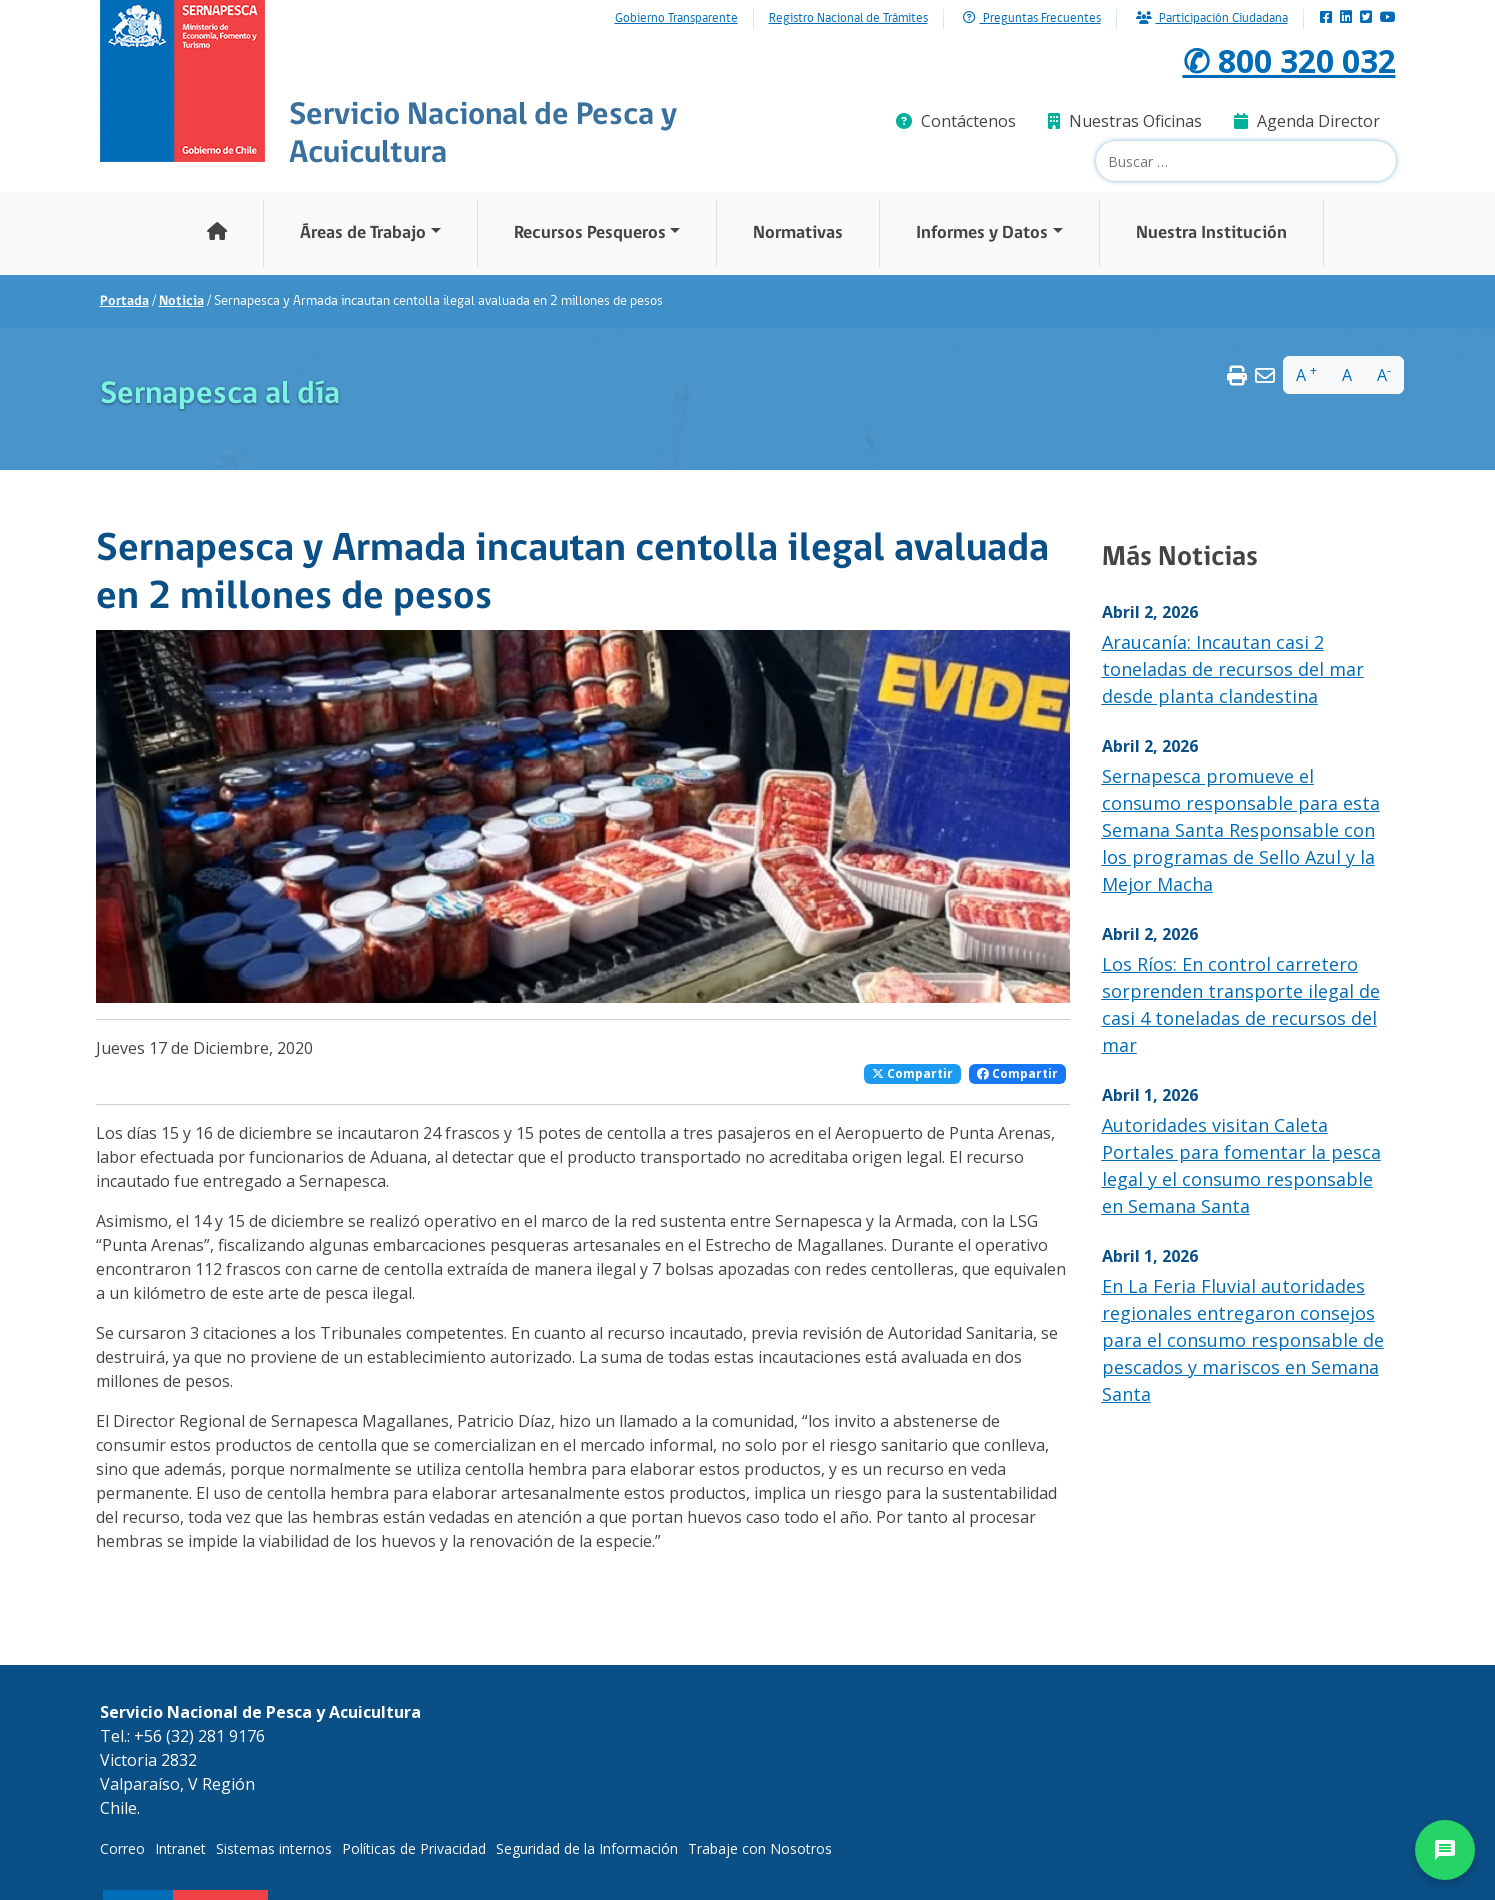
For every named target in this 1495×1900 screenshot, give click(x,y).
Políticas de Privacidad (414, 1848)
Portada (124, 301)
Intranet (180, 1848)
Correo (122, 1848)
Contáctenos (956, 121)
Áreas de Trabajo (363, 233)
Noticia (181, 301)
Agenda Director (1307, 121)
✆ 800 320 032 (1289, 60)
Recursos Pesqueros (590, 233)
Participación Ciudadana (1212, 18)
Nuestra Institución (1211, 233)
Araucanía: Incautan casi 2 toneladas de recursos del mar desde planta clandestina (1233, 669)
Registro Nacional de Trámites (848, 19)
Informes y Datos (982, 233)
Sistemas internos (274, 1848)
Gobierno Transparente (676, 19)
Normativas (798, 233)
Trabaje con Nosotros (760, 1848)
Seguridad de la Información (587, 1848)
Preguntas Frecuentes (1032, 18)
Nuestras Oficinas (1125, 121)
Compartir (912, 1073)
